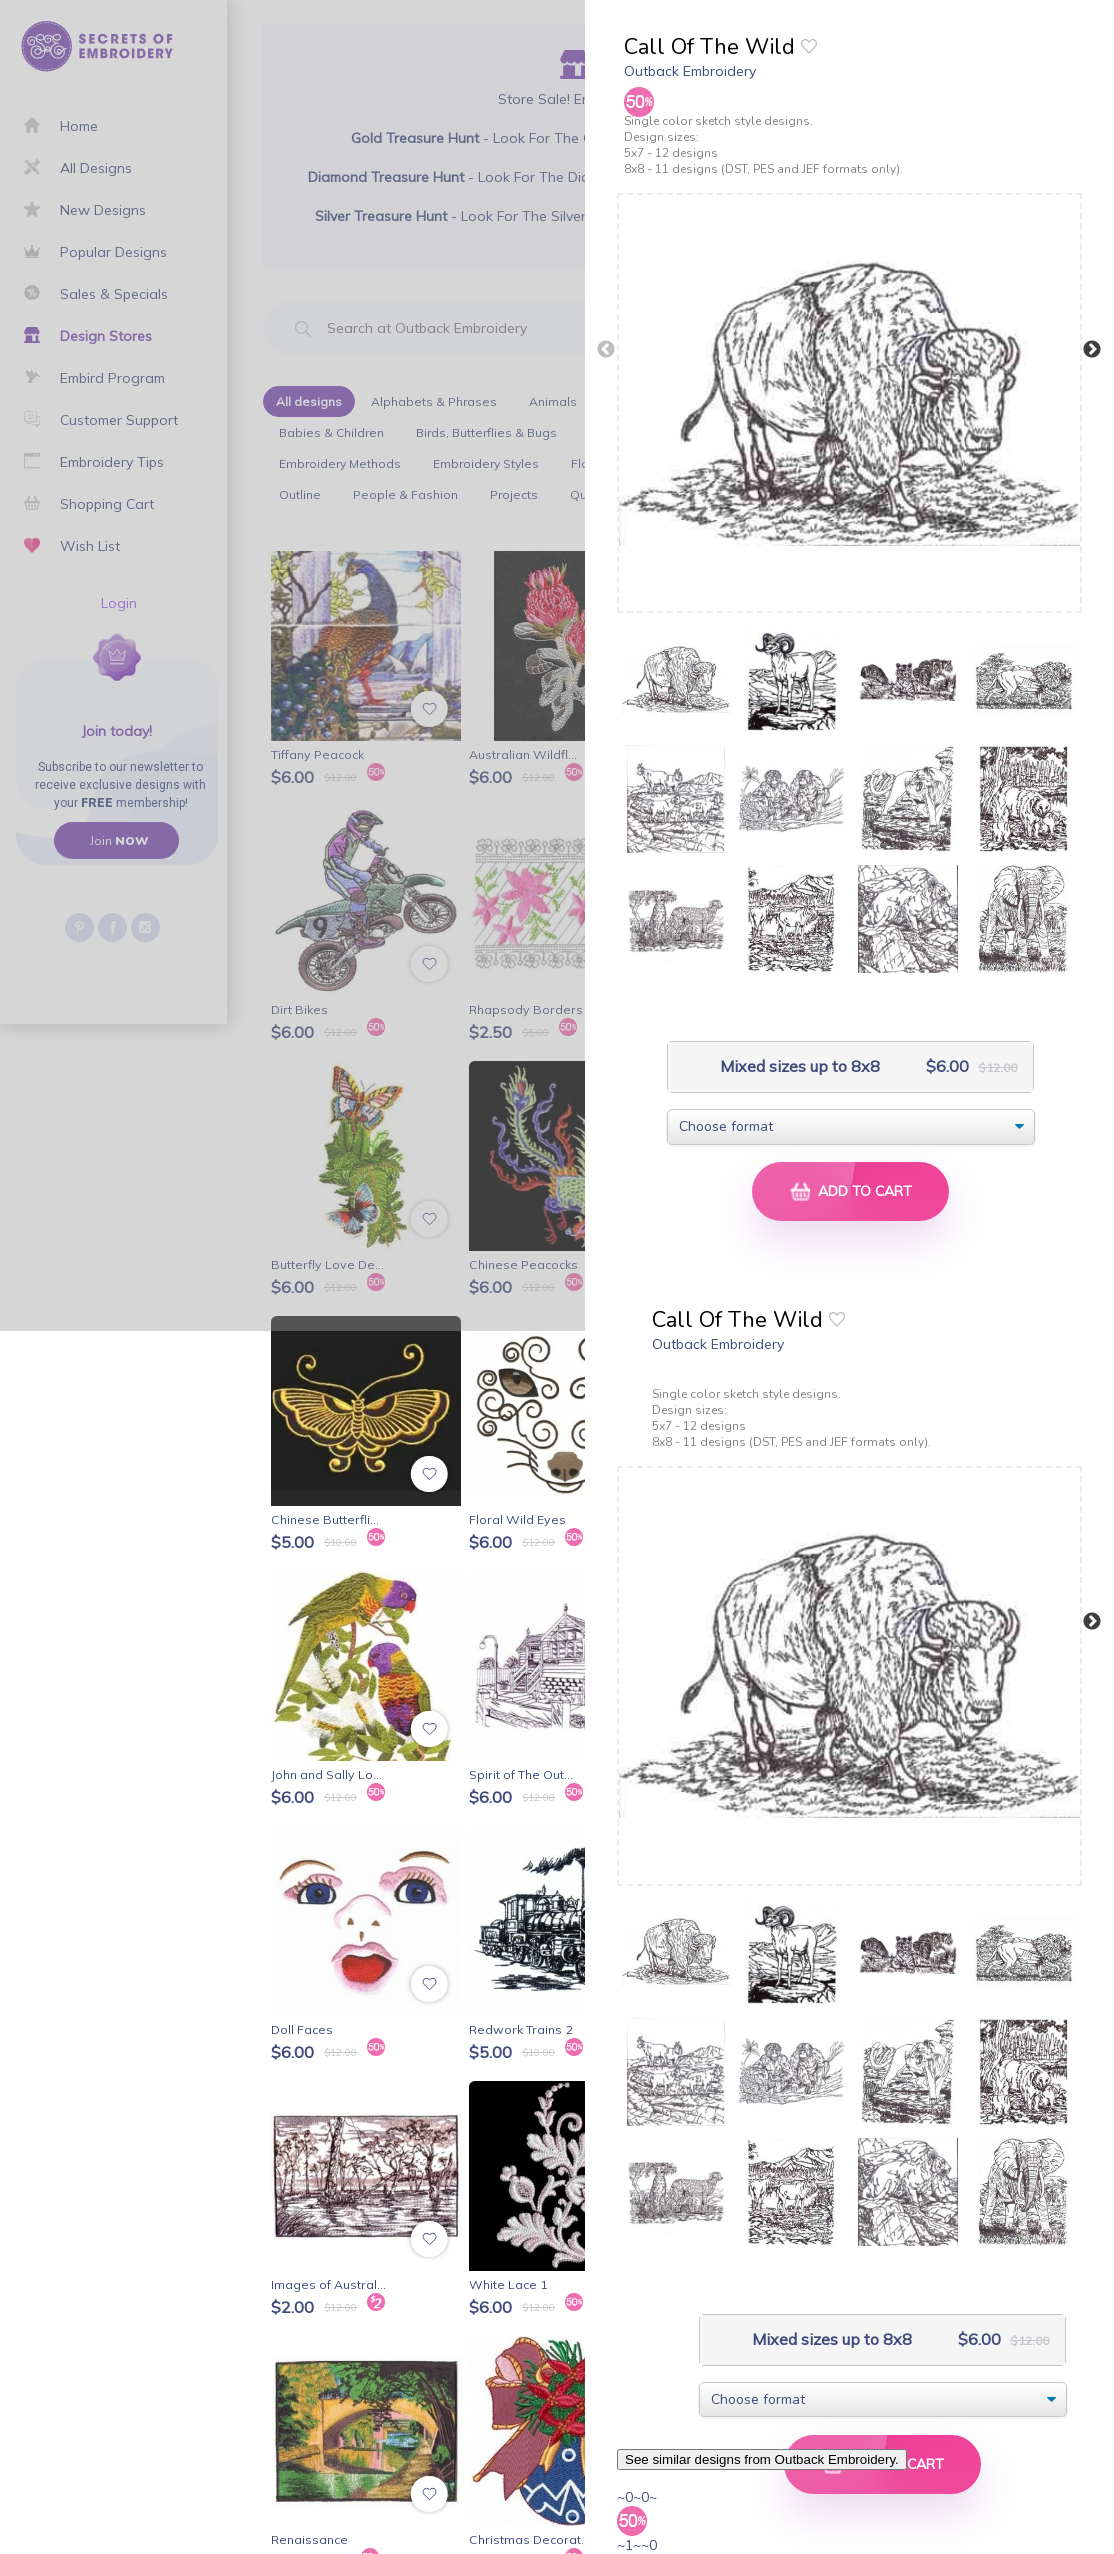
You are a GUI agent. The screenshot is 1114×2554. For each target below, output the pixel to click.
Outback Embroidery (690, 71)
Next (1092, 350)
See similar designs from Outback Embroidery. (762, 2459)
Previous (606, 350)
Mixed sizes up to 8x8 (798, 1066)
